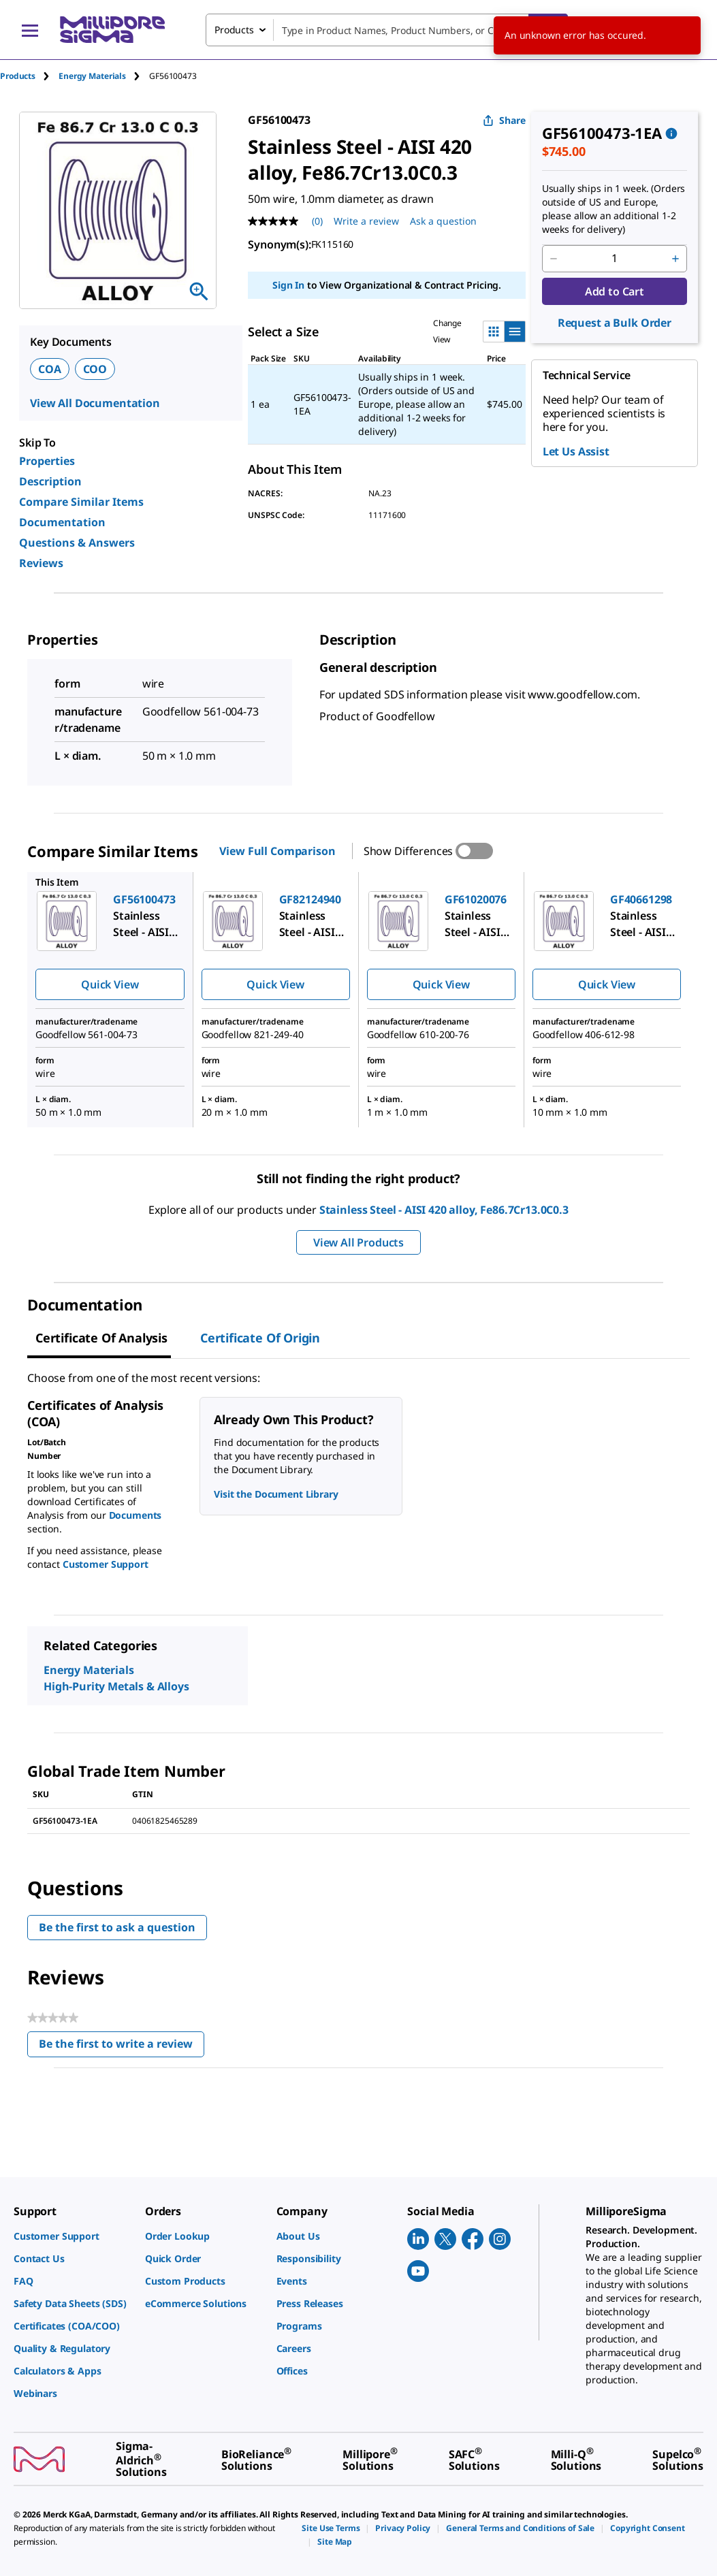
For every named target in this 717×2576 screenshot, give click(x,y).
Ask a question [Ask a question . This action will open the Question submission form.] (443, 220)
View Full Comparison (277, 851)
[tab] (29, 76)
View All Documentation (95, 403)
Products (17, 76)
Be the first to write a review (121, 2046)
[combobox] (387, 30)
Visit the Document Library (276, 1493)
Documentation (62, 522)
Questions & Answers (77, 542)
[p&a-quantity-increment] (675, 259)
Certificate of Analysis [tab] (101, 1338)
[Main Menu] (30, 29)
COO (95, 368)
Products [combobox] (234, 29)
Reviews (41, 563)
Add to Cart (614, 291)
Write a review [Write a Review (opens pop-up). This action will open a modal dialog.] (366, 220)
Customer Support (105, 1564)
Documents (135, 1515)
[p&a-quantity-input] (614, 259)
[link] (72, 2236)
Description (50, 481)
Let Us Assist (576, 451)
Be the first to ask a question (117, 1927)
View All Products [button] (358, 1242)
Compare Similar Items (81, 501)
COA (49, 368)
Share (504, 120)
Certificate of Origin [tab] (260, 1338)
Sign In (288, 284)
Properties (47, 460)
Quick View (109, 984)
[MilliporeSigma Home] (112, 29)
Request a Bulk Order (614, 322)
